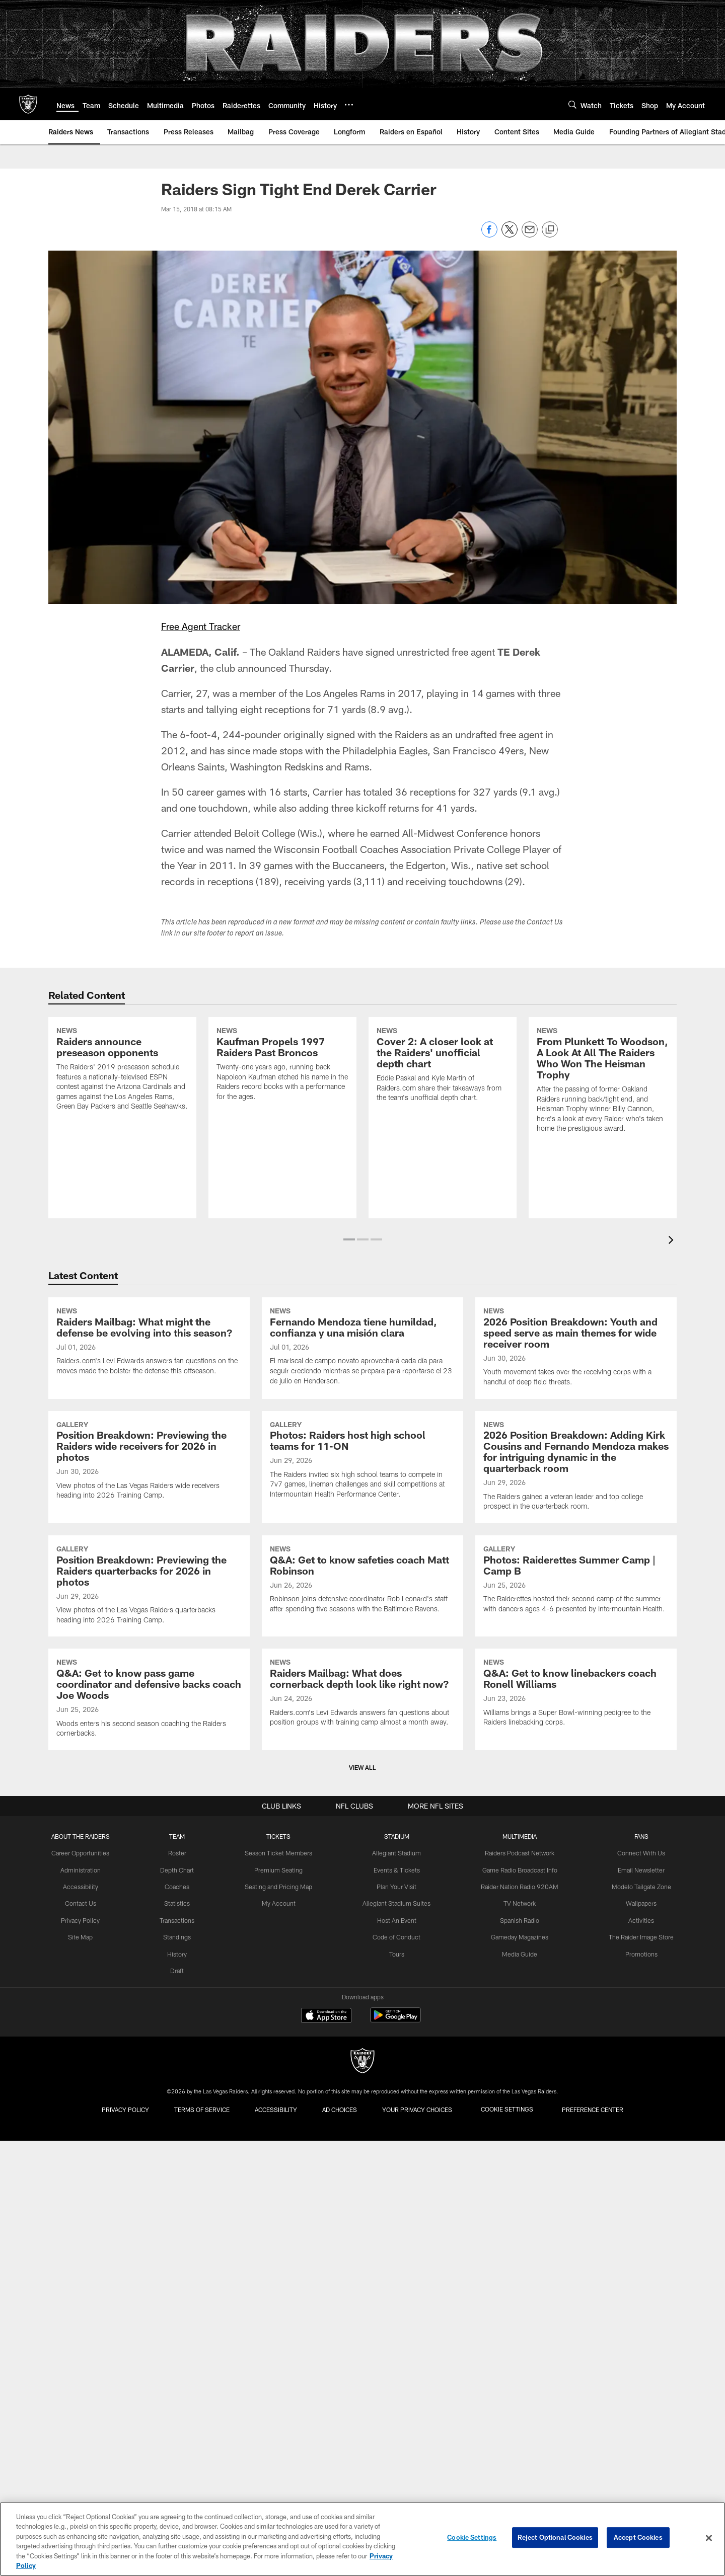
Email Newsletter (637, 2320)
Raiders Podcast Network (518, 2303)
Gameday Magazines (518, 2386)
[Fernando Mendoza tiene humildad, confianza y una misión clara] (362, 1403)
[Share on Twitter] (509, 234)
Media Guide (518, 2402)
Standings (180, 2386)
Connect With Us (638, 2303)
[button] (349, 1239)
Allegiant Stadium (397, 2303)
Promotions (637, 2402)
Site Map (84, 2386)
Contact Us (84, 2353)
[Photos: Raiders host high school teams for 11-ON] (362, 1629)
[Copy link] (550, 230)
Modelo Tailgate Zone (637, 2336)
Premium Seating (280, 2320)
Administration (84, 2320)
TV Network (518, 2353)
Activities (637, 2369)
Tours (397, 2402)
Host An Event (397, 2369)
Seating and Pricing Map (281, 2336)
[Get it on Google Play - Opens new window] (395, 2471)
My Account (280, 2353)
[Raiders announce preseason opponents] (122, 1111)
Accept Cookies (638, 2538)
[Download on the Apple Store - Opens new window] (326, 2467)
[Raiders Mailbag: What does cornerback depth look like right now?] (362, 2088)
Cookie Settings (471, 2538)
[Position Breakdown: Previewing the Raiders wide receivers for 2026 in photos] (149, 1630)
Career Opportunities (84, 2303)
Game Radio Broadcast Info (518, 2320)
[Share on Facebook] (489, 234)
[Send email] (530, 234)
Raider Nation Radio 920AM (518, 2336)
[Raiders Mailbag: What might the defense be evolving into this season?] (149, 1398)
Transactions (180, 2369)
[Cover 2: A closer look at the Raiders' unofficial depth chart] (443, 1107)
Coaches (180, 2336)
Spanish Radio (518, 2369)
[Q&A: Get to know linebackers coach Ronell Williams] (576, 2088)
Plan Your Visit (397, 2336)
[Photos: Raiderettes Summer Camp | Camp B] (576, 1862)
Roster (180, 2303)
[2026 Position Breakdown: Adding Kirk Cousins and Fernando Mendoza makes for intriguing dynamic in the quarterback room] (576, 1635)
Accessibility (84, 2336)
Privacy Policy (84, 2369)
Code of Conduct (397, 2386)
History (180, 2402)
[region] (362, 2539)
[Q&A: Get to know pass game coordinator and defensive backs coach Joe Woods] (149, 2094)
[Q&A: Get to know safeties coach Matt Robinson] (362, 1862)
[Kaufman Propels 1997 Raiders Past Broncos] (282, 1106)
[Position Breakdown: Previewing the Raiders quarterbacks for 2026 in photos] (149, 1868)
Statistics (180, 2353)
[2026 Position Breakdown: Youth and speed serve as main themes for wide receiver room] (576, 1404)
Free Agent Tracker (202, 626)
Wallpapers (637, 2353)
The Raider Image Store (637, 2386)
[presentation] (673, 1241)
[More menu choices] (349, 105)
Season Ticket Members (280, 2303)
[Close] (709, 2538)
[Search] (572, 104)
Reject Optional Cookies (555, 2538)
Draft (180, 2419)
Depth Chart (180, 2320)
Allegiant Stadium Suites (397, 2353)
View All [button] (362, 2218)
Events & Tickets (397, 2320)
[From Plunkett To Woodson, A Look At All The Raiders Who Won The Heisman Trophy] (603, 1122)
